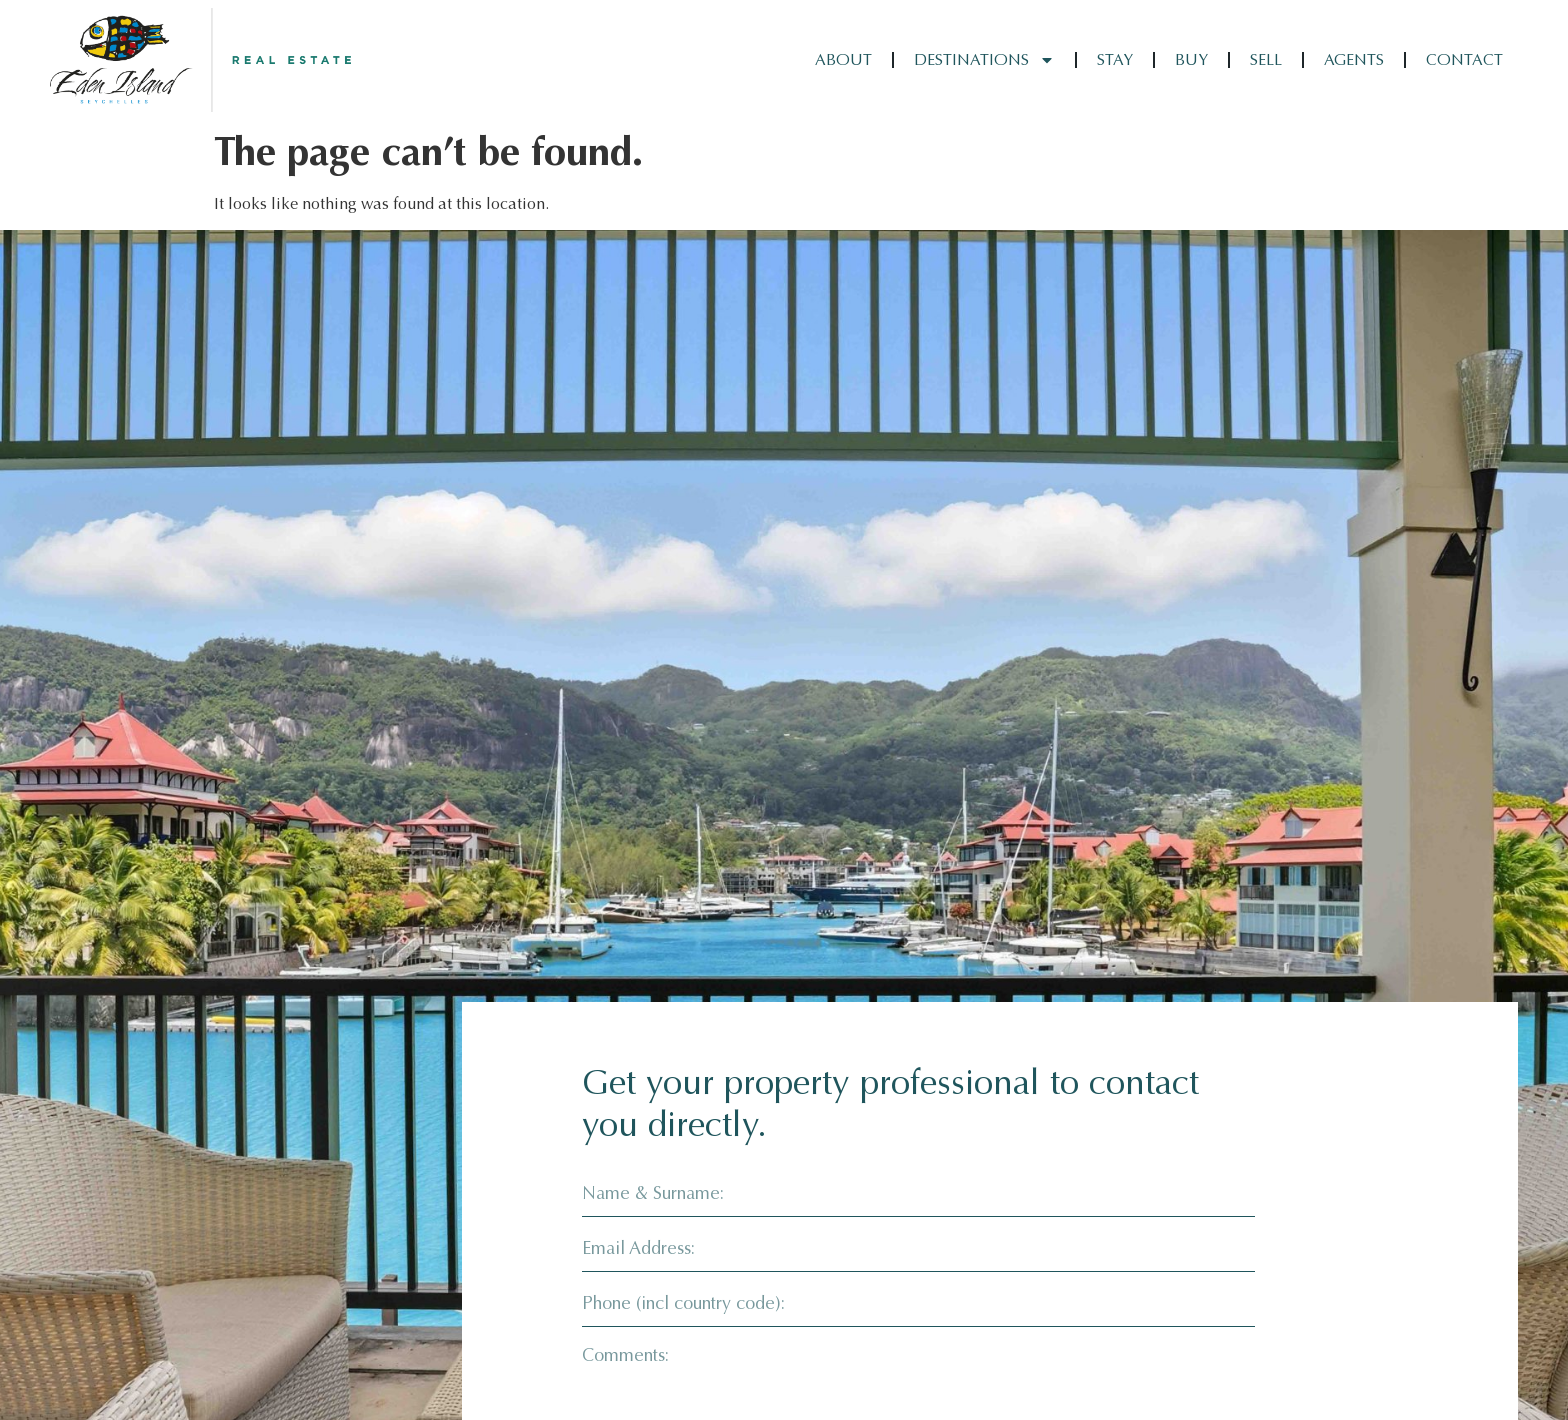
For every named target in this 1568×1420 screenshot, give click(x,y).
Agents (1354, 59)
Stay (1115, 59)
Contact (1464, 59)
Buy (1191, 59)
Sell (1266, 59)
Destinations (984, 60)
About (843, 59)
